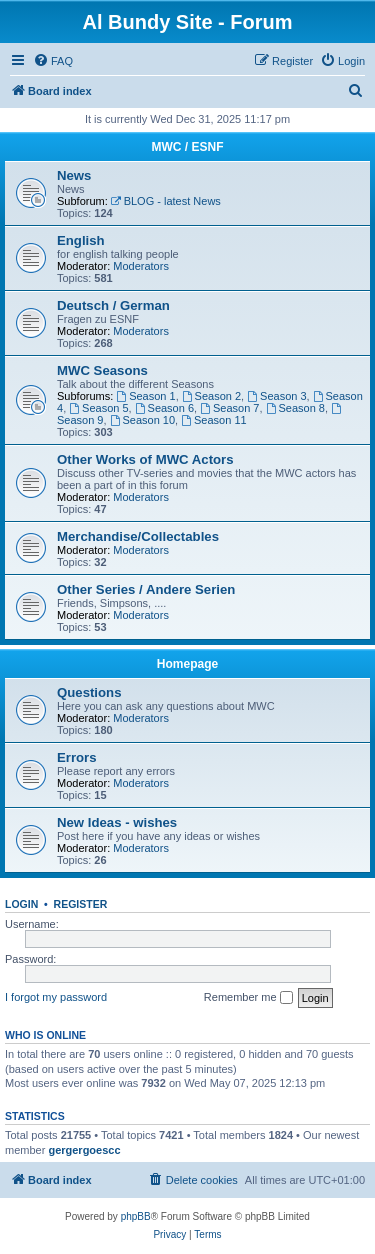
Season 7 (229, 408)
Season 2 (211, 396)
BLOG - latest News (166, 201)
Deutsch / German (113, 305)
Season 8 (295, 408)
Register (81, 904)
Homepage (187, 664)
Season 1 (145, 396)
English (81, 240)
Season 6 (164, 408)
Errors (77, 757)
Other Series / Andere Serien (146, 589)
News (74, 175)
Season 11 (213, 420)
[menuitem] (53, 61)
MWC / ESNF (188, 147)
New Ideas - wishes (117, 822)
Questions (89, 692)
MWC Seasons (102, 370)
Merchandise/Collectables (138, 536)
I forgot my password (56, 997)
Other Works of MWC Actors (145, 459)
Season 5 (98, 408)
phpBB (136, 1216)
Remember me (248, 998)
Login (21, 904)
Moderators (141, 266)
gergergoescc (84, 1150)
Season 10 (142, 420)
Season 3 (276, 396)
